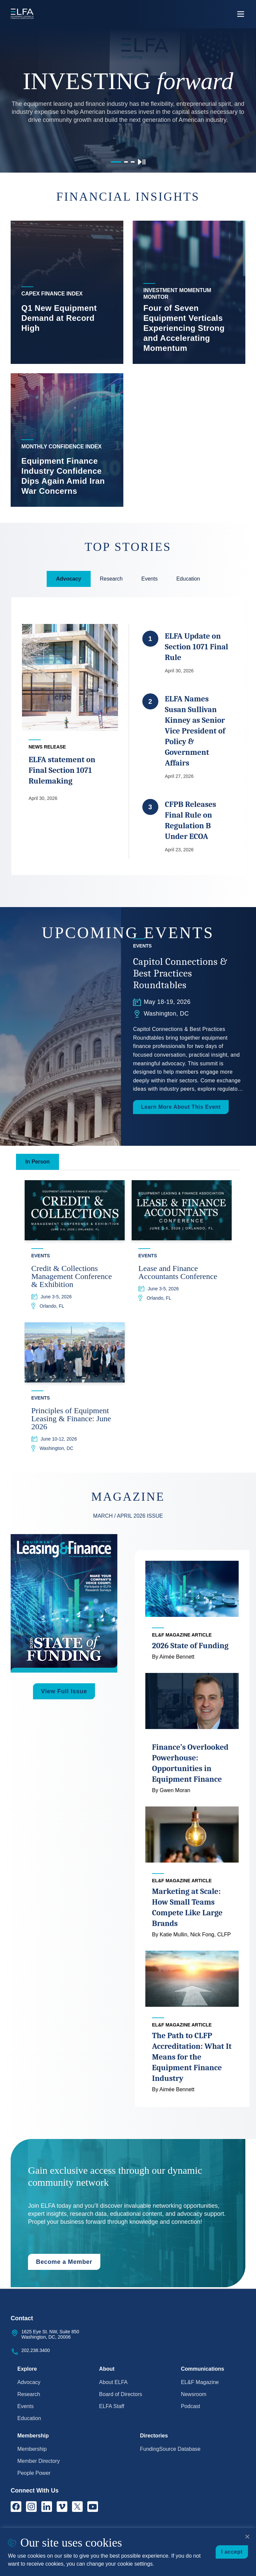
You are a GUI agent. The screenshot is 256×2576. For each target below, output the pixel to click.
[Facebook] (16, 2506)
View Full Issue (64, 1692)
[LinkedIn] (46, 2506)
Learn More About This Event (181, 1107)
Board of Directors (120, 2394)
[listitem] (67, 292)
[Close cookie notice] (247, 2536)
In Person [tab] (37, 1162)
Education (29, 2418)
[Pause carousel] (141, 162)
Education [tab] (188, 579)
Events (25, 2406)
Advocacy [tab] (68, 579)
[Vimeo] (62, 2506)
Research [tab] (111, 579)
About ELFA (113, 2382)
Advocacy (28, 2382)
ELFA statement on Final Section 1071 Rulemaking (61, 770)
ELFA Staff (111, 2406)
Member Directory (38, 2461)
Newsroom (193, 2394)
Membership (32, 2449)
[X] (77, 2506)
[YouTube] (92, 2506)
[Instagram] (31, 2506)
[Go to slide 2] (126, 162)
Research (28, 2394)
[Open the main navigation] (241, 14)
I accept (232, 2552)
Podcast (190, 2406)
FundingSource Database (170, 2449)
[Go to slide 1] (116, 162)
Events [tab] (149, 579)
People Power (34, 2473)
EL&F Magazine (200, 2382)
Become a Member (64, 2263)
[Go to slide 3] (133, 162)
